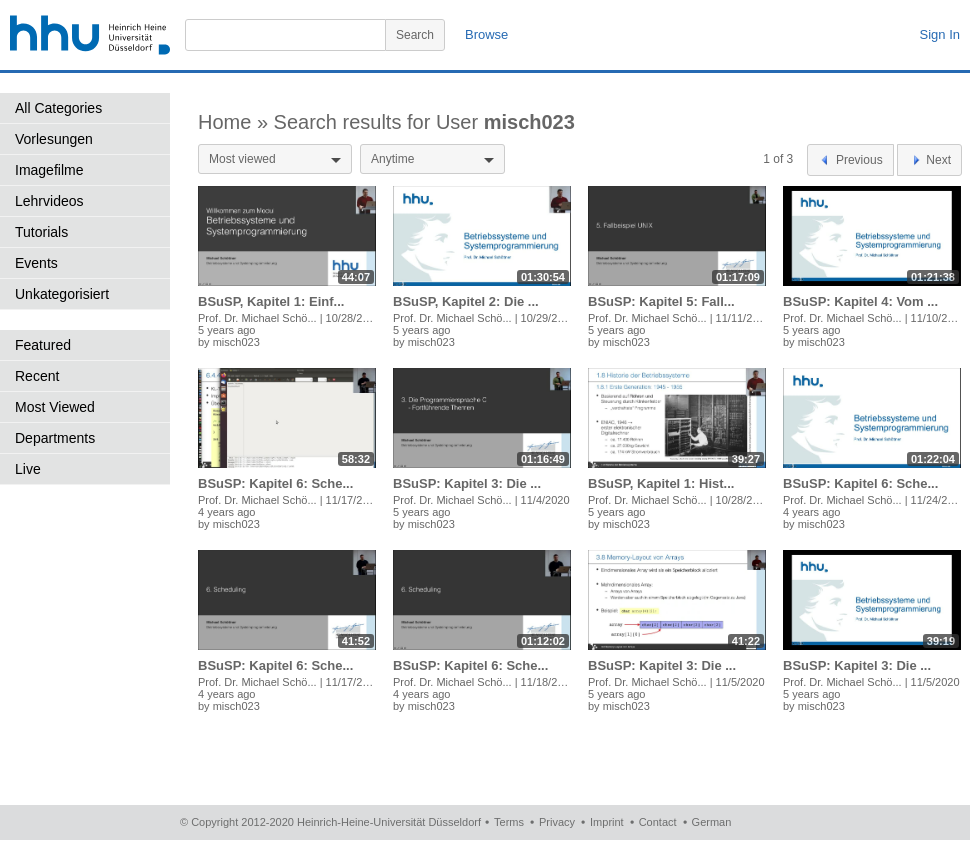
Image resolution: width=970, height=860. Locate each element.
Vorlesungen (54, 139)
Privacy (557, 822)
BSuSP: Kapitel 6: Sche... (275, 483)
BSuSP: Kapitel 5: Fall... (661, 301)
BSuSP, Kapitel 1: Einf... (271, 301)
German (712, 822)
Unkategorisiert (62, 294)
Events (36, 263)
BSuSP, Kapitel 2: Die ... (466, 301)
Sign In (940, 34)
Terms (509, 822)
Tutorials (41, 232)
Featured (43, 345)
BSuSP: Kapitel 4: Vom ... (860, 301)
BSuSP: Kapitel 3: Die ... (467, 483)
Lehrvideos (49, 201)
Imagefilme (49, 170)
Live (28, 469)
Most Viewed (55, 407)
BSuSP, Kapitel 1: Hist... (661, 483)
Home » (236, 122)
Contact (658, 822)
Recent (37, 376)
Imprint (607, 822)
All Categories (58, 108)
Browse (486, 34)
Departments (55, 438)
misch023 (236, 342)
